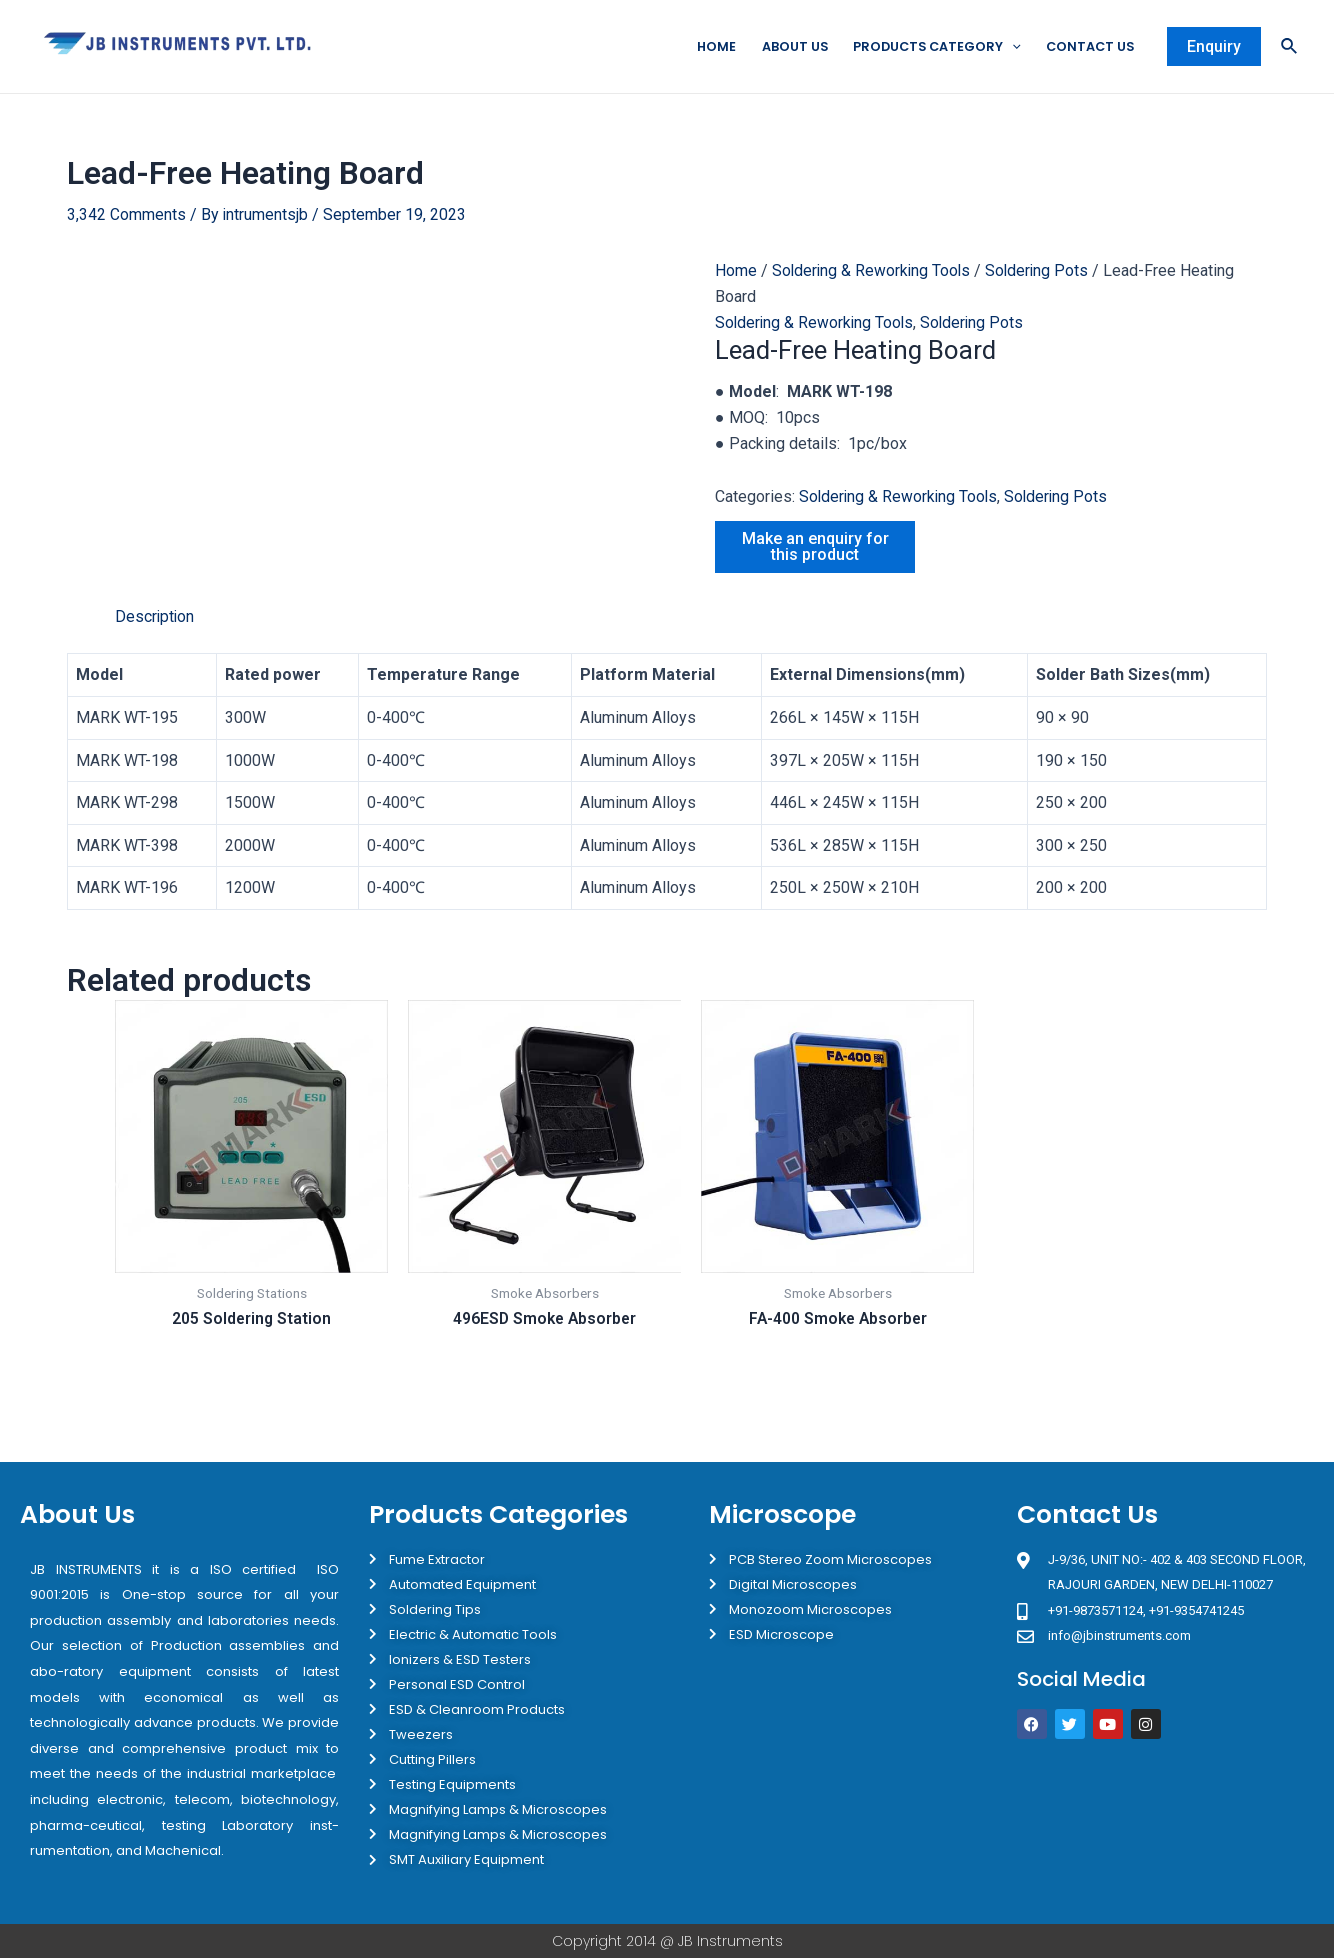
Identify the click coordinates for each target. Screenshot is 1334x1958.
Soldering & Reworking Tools (873, 271)
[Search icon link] (1290, 47)
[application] (1008, 47)
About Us (785, 46)
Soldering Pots (1041, 271)
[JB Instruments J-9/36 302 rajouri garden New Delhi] (1165, 1831)
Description (155, 616)
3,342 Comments (126, 214)
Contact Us (1088, 46)
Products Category (931, 47)
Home (706, 46)
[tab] (155, 617)
